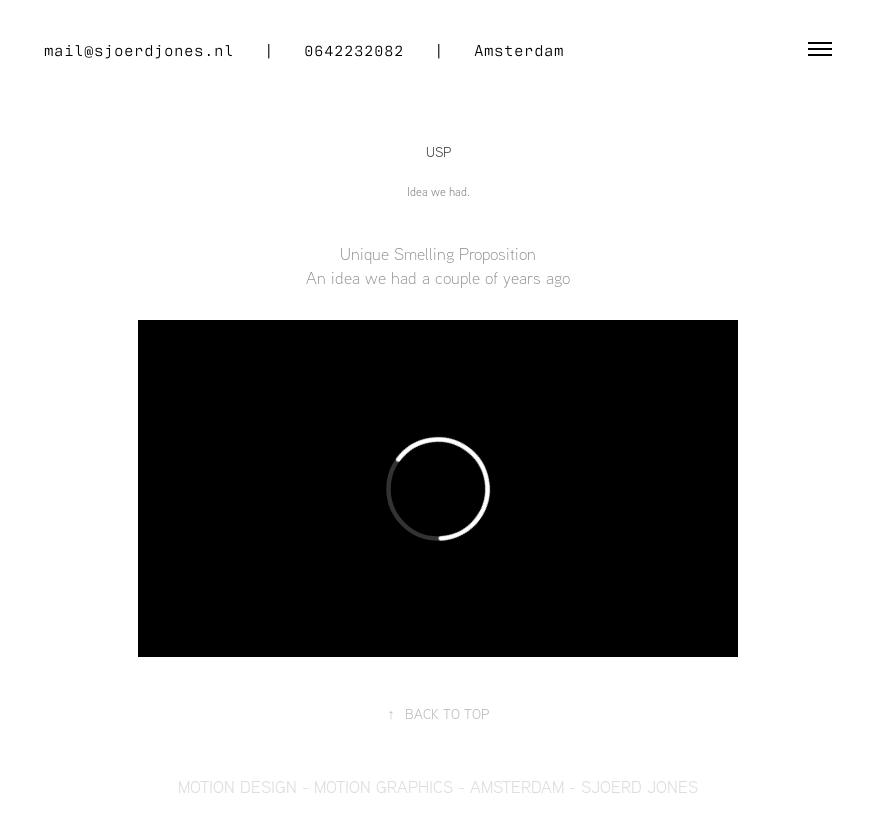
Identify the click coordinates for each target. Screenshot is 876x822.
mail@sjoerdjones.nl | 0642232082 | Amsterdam (304, 49)
